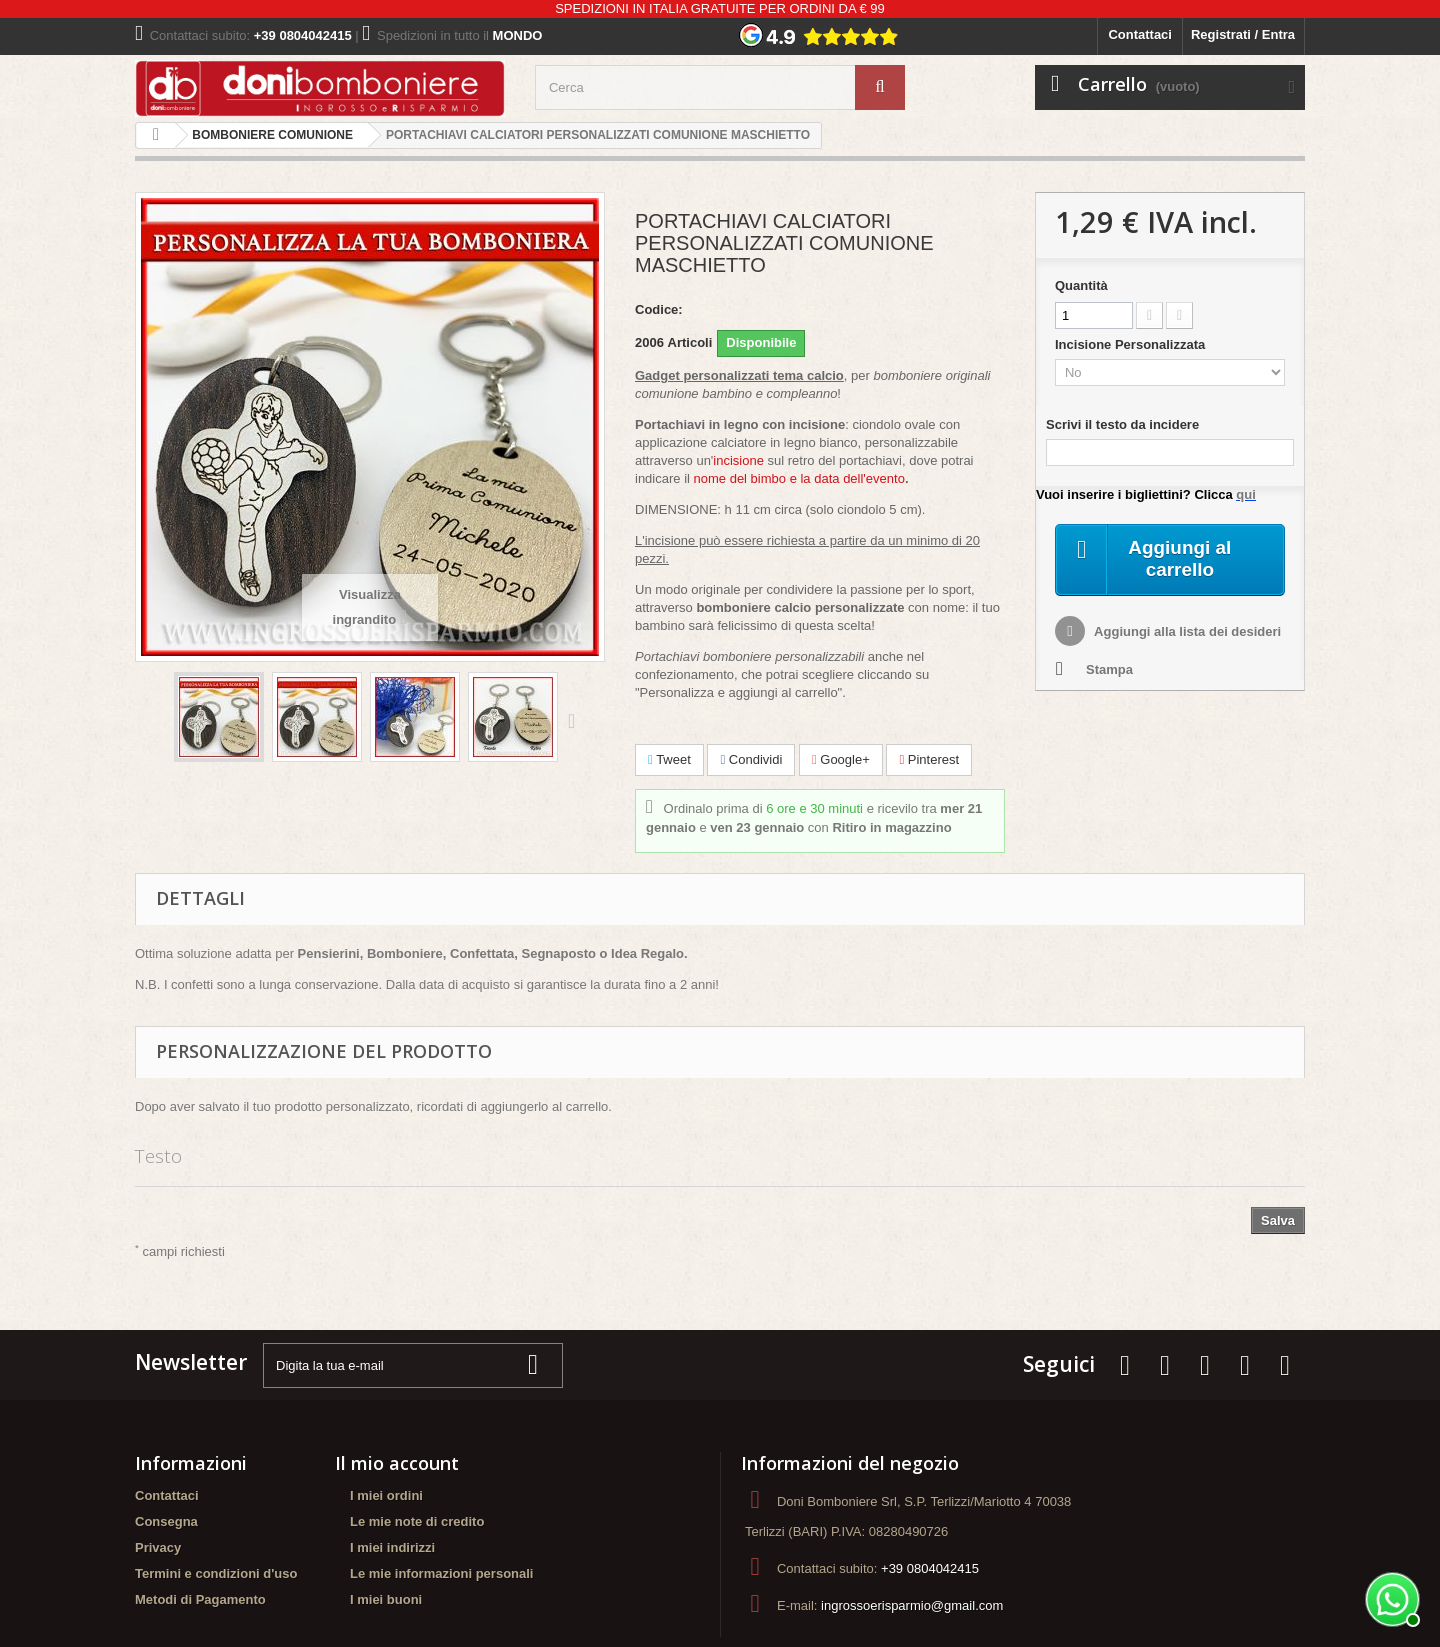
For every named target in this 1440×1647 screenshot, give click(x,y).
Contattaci (1140, 34)
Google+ (841, 759)
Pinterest (929, 759)
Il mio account (397, 1463)
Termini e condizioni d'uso (216, 1573)
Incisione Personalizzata (1132, 344)
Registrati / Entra (1243, 34)
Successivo (576, 720)
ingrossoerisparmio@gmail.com (912, 1605)
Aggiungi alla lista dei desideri (1186, 633)
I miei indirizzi (392, 1547)
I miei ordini (386, 1495)
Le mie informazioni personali (441, 1573)
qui (1246, 494)
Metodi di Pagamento (200, 1599)
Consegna (166, 1521)
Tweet (669, 759)
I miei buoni (386, 1599)
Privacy (158, 1547)
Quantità (1081, 285)
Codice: (659, 309)
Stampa (1109, 671)
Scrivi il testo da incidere (1122, 424)
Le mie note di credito (417, 1521)
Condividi (751, 759)
